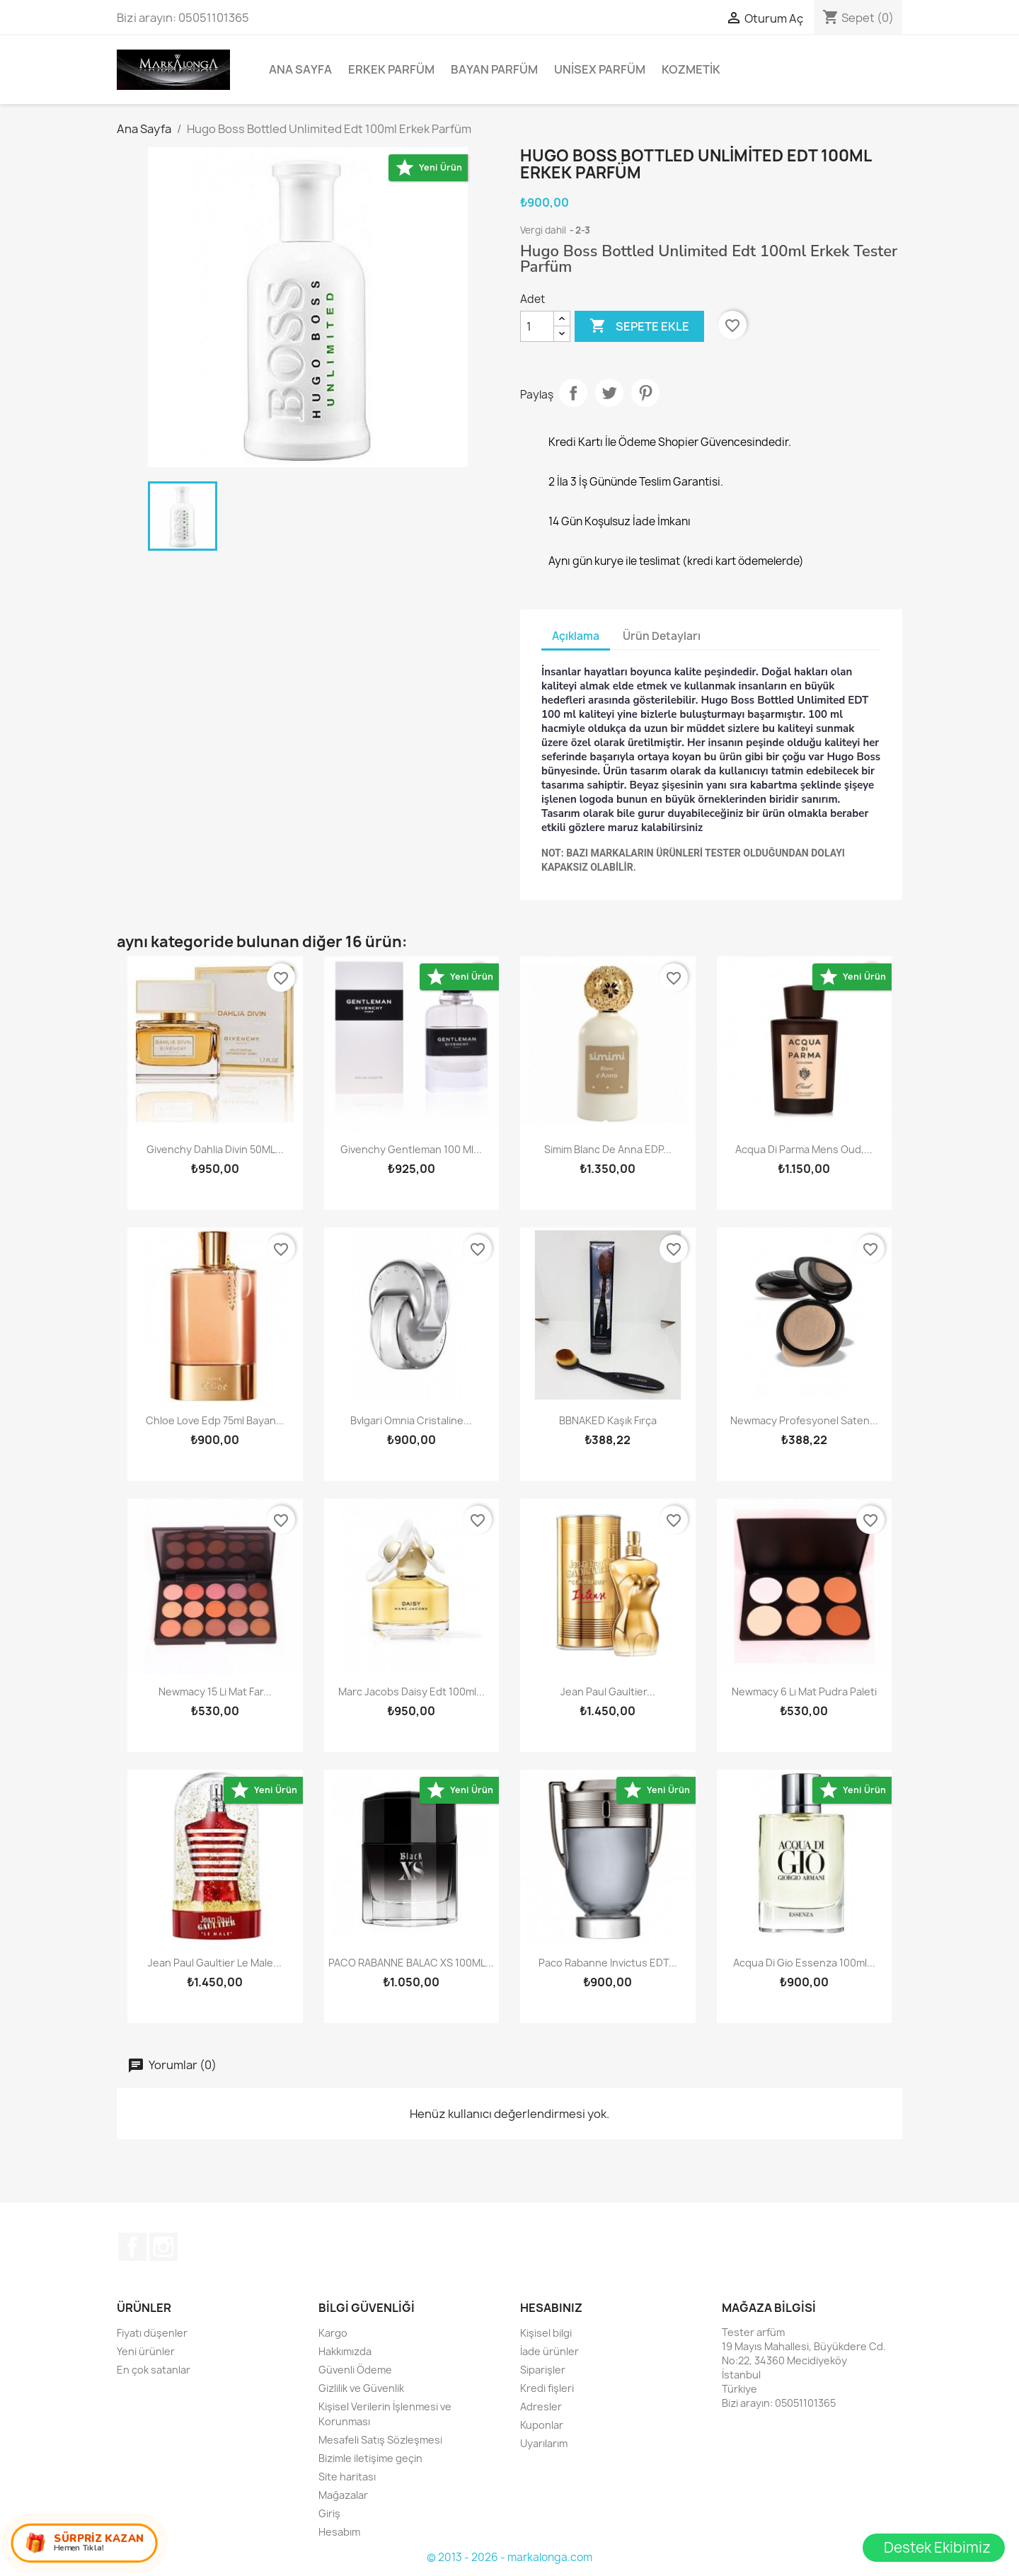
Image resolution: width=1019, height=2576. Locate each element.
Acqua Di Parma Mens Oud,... (804, 1149)
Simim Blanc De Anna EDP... (608, 1149)
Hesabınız (551, 2307)
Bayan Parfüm (494, 69)
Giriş (329, 2513)
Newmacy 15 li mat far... (215, 1691)
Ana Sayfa (300, 69)
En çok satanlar (153, 2369)
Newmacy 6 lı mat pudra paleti (804, 1691)
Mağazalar (343, 2495)
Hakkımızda (345, 2351)
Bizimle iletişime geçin (370, 2458)
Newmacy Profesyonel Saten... (804, 1420)
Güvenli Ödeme (355, 2369)
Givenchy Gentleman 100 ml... (411, 1149)
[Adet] (537, 326)
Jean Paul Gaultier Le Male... (215, 1962)
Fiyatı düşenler (152, 2333)
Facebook (132, 2247)
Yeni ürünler (146, 2351)
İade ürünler (549, 2351)
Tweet (609, 393)
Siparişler (542, 2369)
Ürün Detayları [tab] (662, 636)
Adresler (541, 2406)
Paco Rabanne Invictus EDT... (608, 1962)
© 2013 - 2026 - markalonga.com (509, 2557)
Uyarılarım (544, 2443)
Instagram (163, 2247)
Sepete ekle (639, 326)
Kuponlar (541, 2425)
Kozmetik (691, 69)
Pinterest (645, 393)
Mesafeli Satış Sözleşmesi (380, 2439)
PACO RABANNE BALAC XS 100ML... (411, 1962)
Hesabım (339, 2531)
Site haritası (347, 2476)
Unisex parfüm (599, 69)
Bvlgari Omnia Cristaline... (411, 1420)
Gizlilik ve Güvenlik (361, 2388)
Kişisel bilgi (546, 2333)
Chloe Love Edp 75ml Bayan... (215, 1420)
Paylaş (573, 393)
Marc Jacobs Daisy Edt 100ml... (411, 1691)
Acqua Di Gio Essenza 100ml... (804, 1962)
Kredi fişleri (547, 2388)
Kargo (332, 2333)
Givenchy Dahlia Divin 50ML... (215, 1149)
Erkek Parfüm (391, 69)
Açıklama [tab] (575, 636)
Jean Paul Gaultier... (607, 1691)
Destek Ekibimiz (937, 2547)
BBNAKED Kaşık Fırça (608, 1420)
